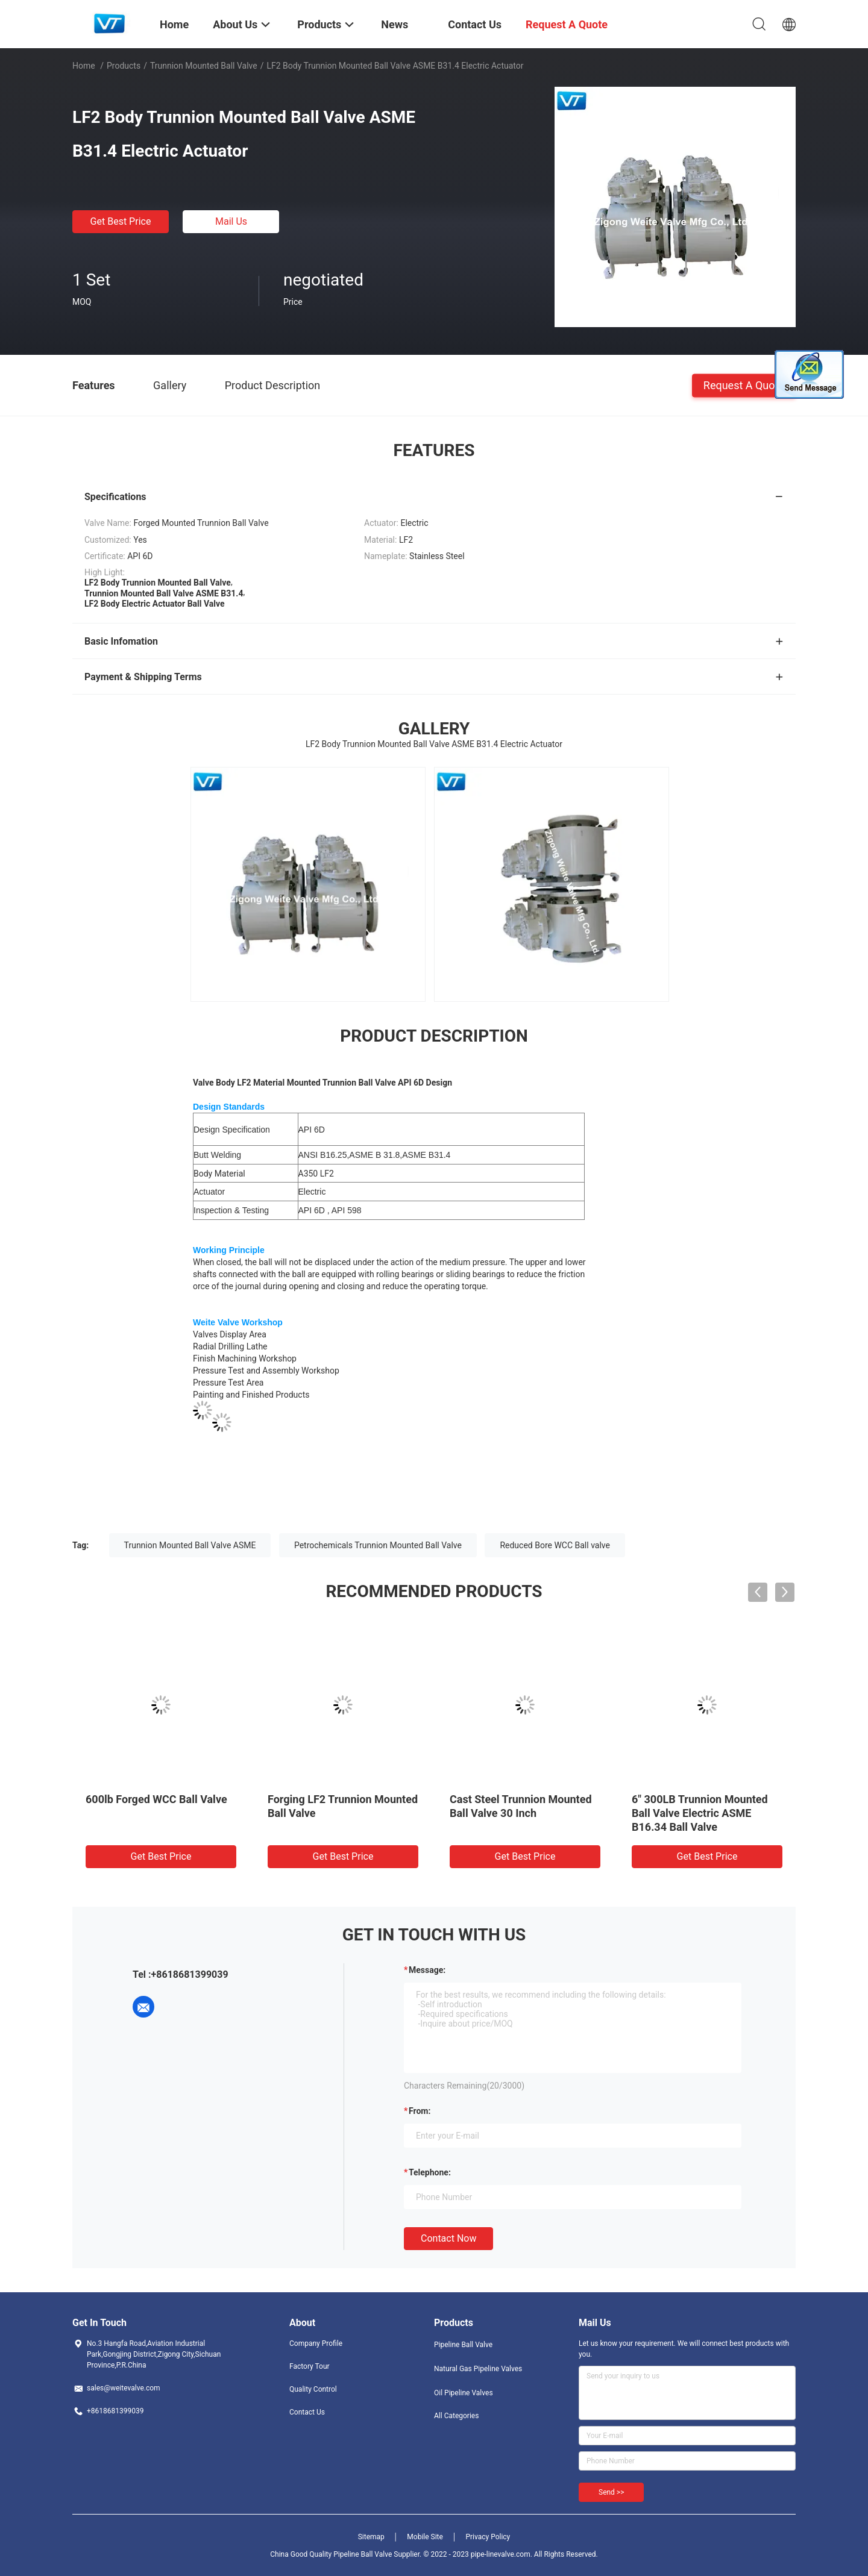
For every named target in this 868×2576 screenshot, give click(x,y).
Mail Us (231, 221)
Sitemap (371, 2537)
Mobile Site (425, 2537)
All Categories (456, 2416)
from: (419, 2111)
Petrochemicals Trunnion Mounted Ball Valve (378, 1545)
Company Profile (315, 2343)
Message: (427, 1970)
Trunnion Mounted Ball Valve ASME (190, 1545)
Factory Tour (309, 2366)
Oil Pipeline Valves (463, 2393)
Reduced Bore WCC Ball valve (555, 1545)
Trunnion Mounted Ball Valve (203, 65)
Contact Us (307, 2412)
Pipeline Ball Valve (463, 2344)
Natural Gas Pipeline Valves (478, 2369)
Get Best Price (120, 221)
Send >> (611, 2492)
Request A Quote (743, 384)
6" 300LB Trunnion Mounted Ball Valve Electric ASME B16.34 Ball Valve (700, 1813)
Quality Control (313, 2389)
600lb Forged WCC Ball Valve (156, 1799)
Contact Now (448, 2238)
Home (83, 65)
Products (123, 65)
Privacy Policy (487, 2537)
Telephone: (430, 2172)
